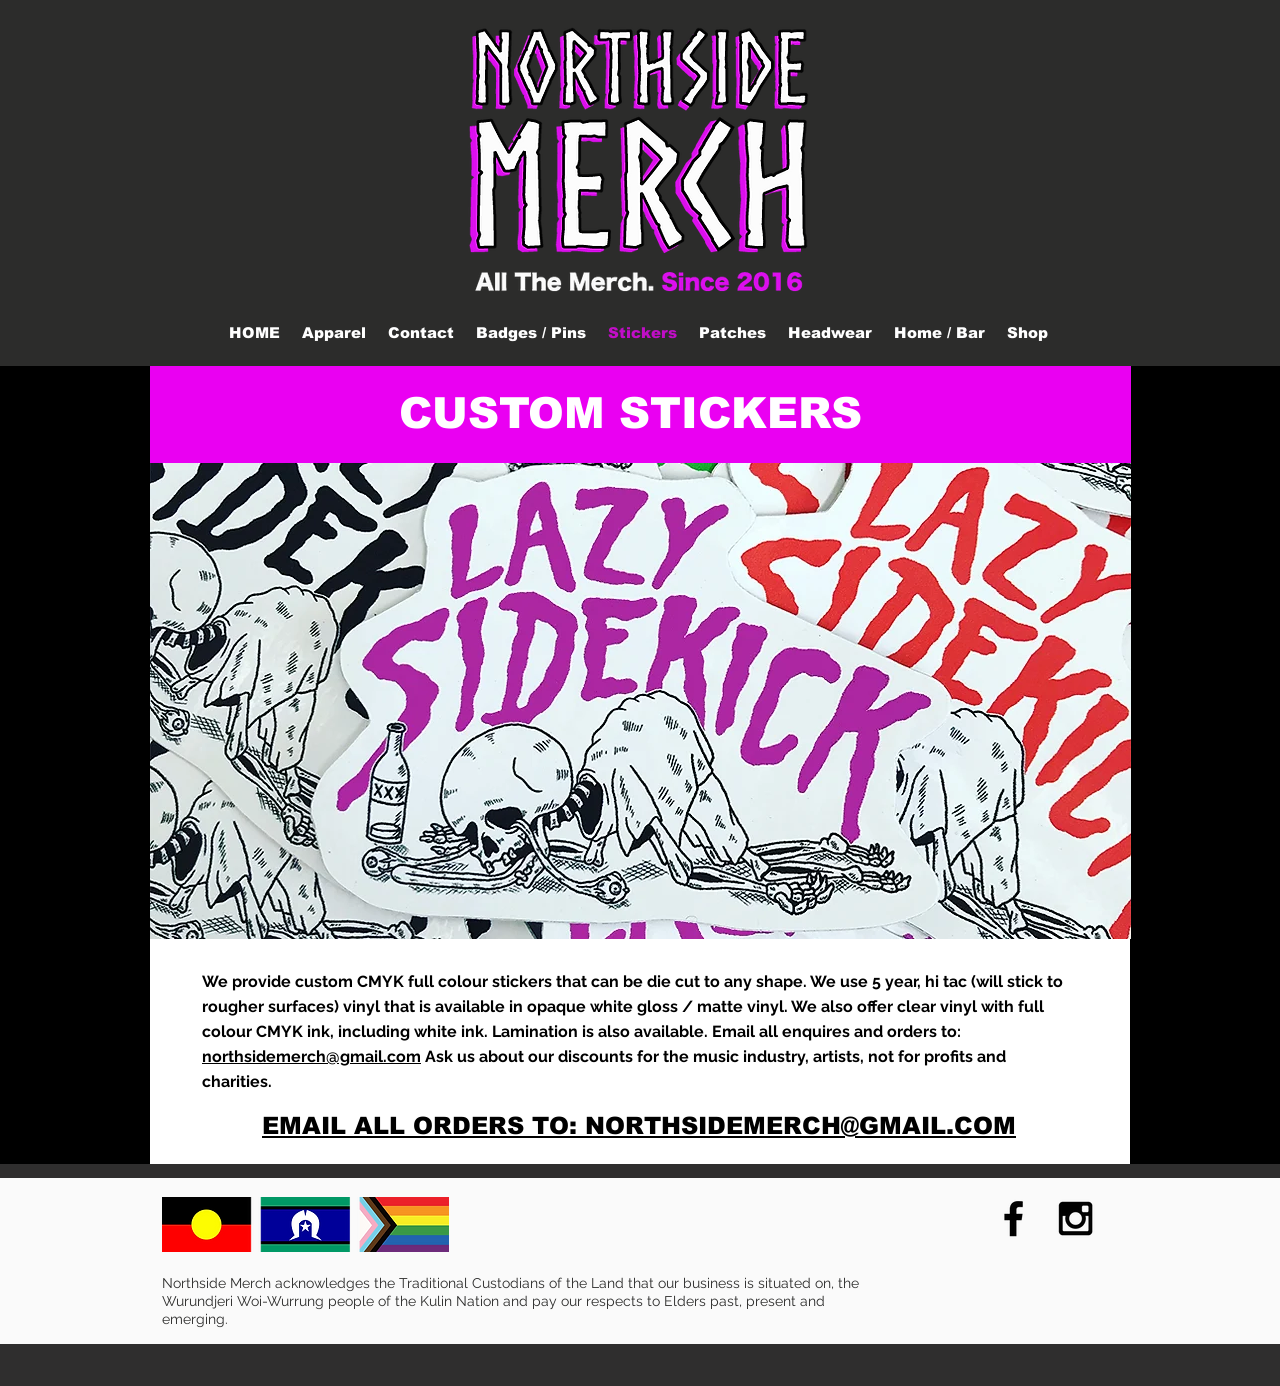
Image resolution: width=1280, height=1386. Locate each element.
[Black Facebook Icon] (1013, 1218)
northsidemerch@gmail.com (311, 1056)
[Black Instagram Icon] (1075, 1218)
